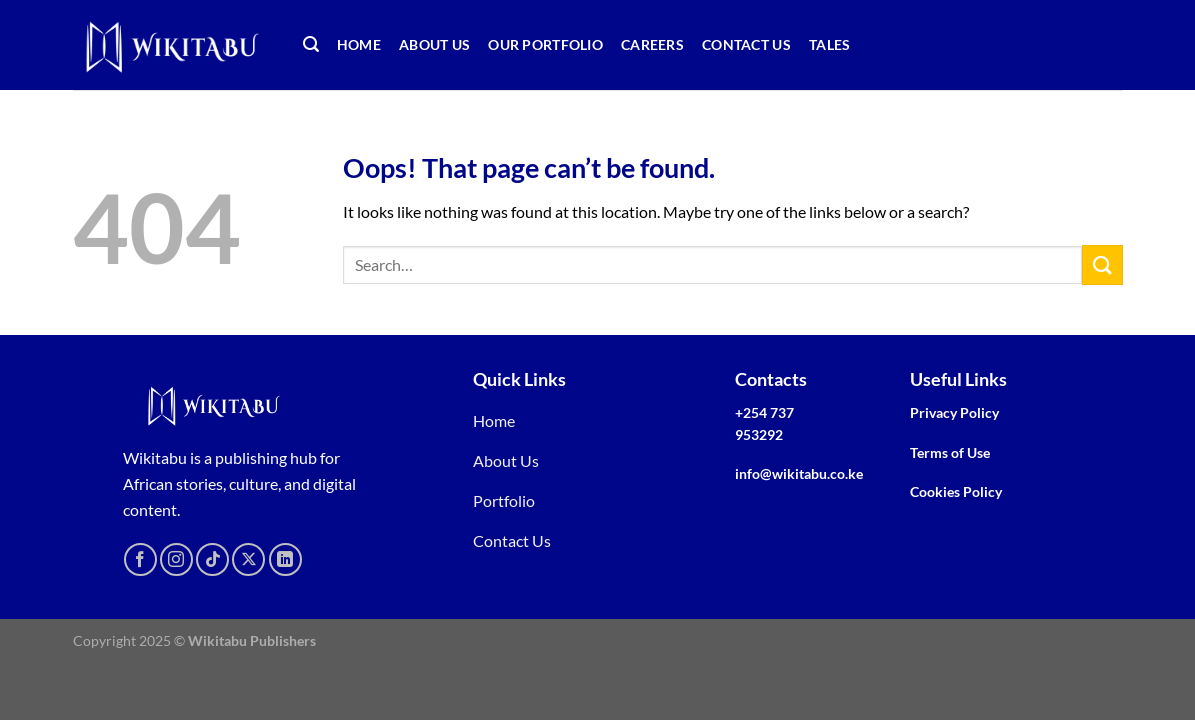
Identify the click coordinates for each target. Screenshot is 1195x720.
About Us (434, 44)
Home (359, 44)
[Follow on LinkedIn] (285, 559)
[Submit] (1102, 264)
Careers (652, 44)
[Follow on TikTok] (212, 559)
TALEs (829, 44)
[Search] (311, 44)
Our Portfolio (545, 44)
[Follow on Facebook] (140, 559)
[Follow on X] (248, 559)
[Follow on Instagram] (176, 559)
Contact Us (746, 44)
